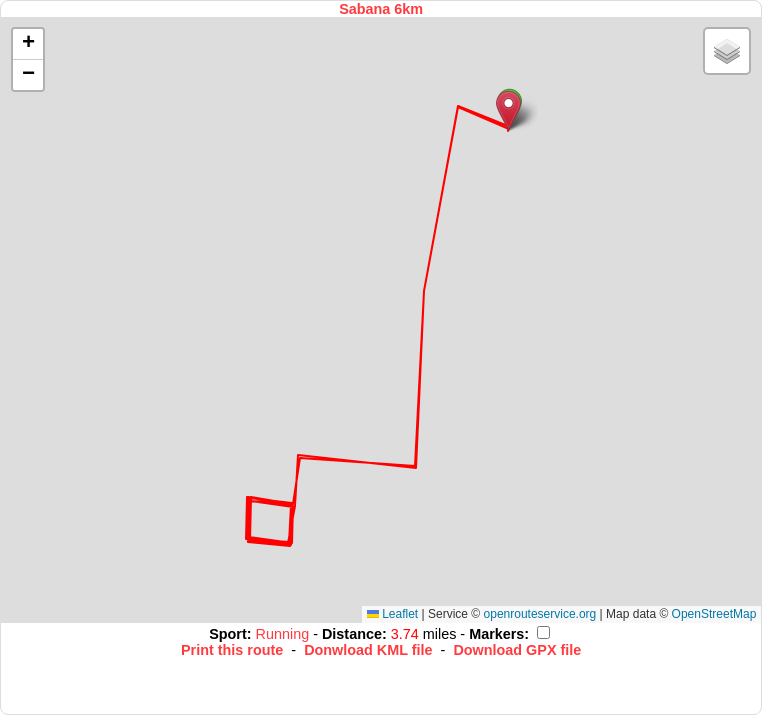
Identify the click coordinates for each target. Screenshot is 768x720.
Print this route (232, 650)
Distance (352, 634)
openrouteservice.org (540, 614)
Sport (228, 634)
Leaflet (392, 614)
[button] (508, 110)
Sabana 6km (381, 9)
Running (285, 634)
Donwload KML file (368, 650)
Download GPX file (517, 650)
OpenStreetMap (714, 614)
